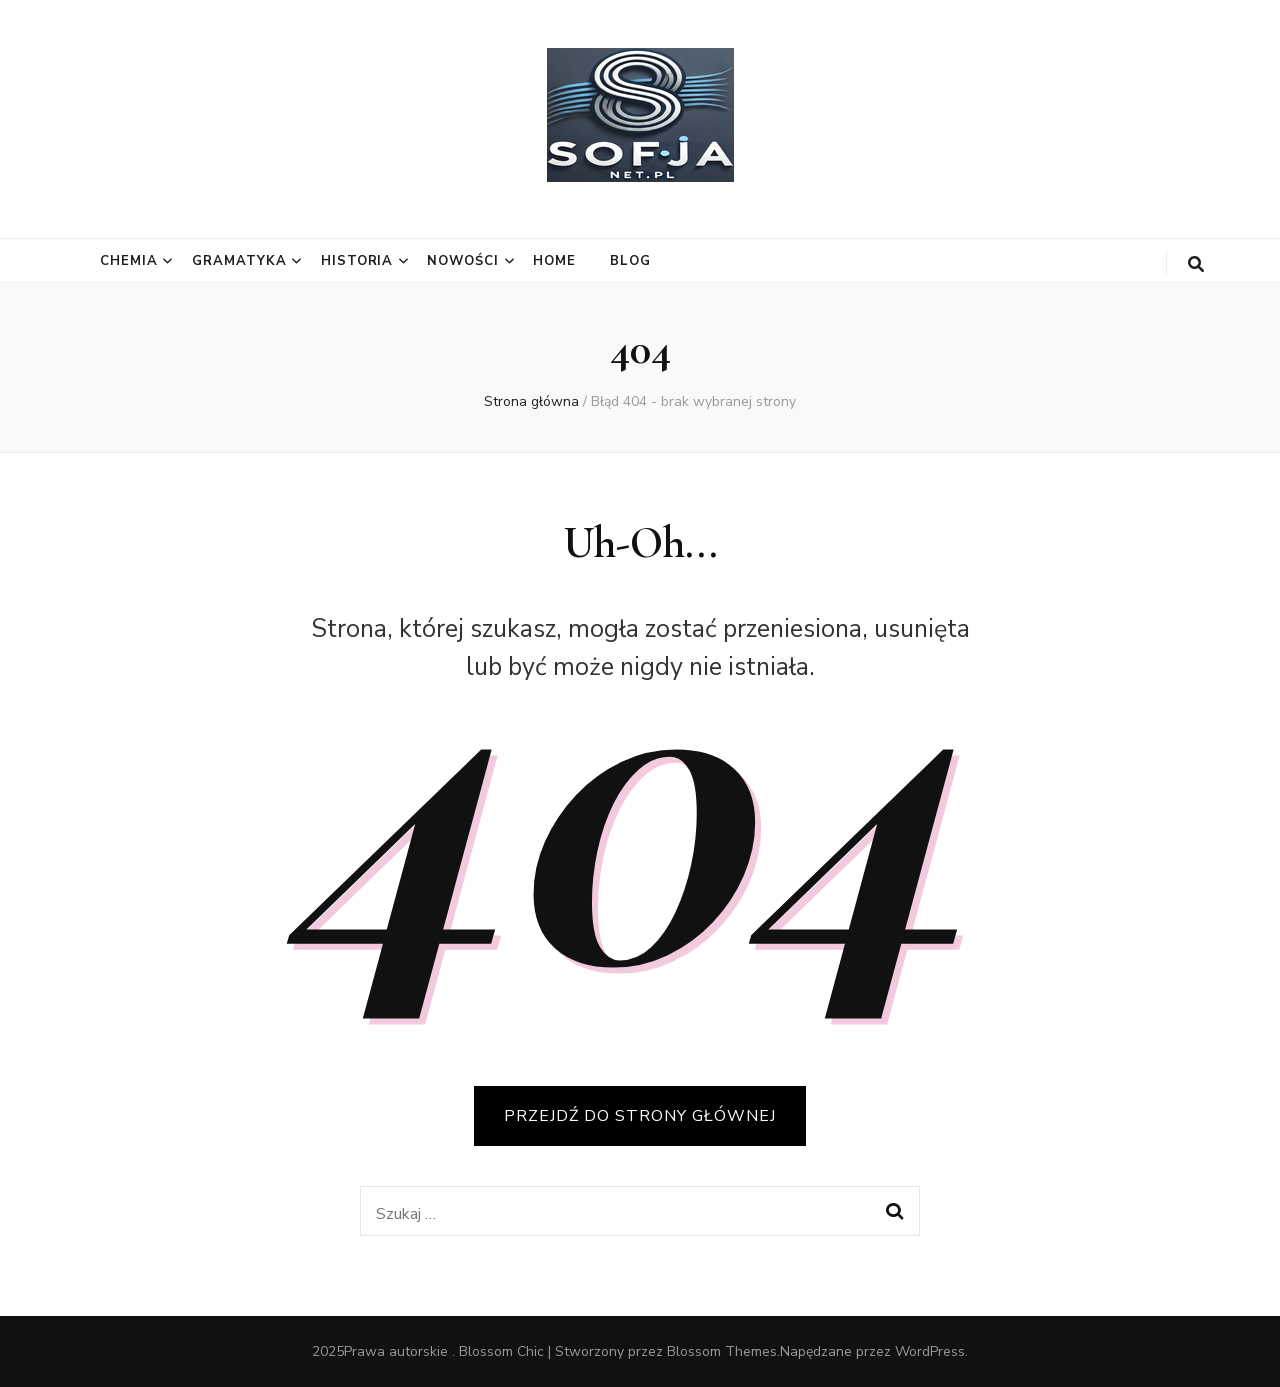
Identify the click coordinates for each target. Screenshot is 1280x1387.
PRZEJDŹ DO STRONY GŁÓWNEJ (640, 1116)
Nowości (463, 261)
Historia (357, 261)
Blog (630, 261)
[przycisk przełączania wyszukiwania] (1196, 264)
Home (554, 261)
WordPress (930, 1351)
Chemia (129, 261)
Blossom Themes (722, 1351)
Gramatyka (239, 261)
